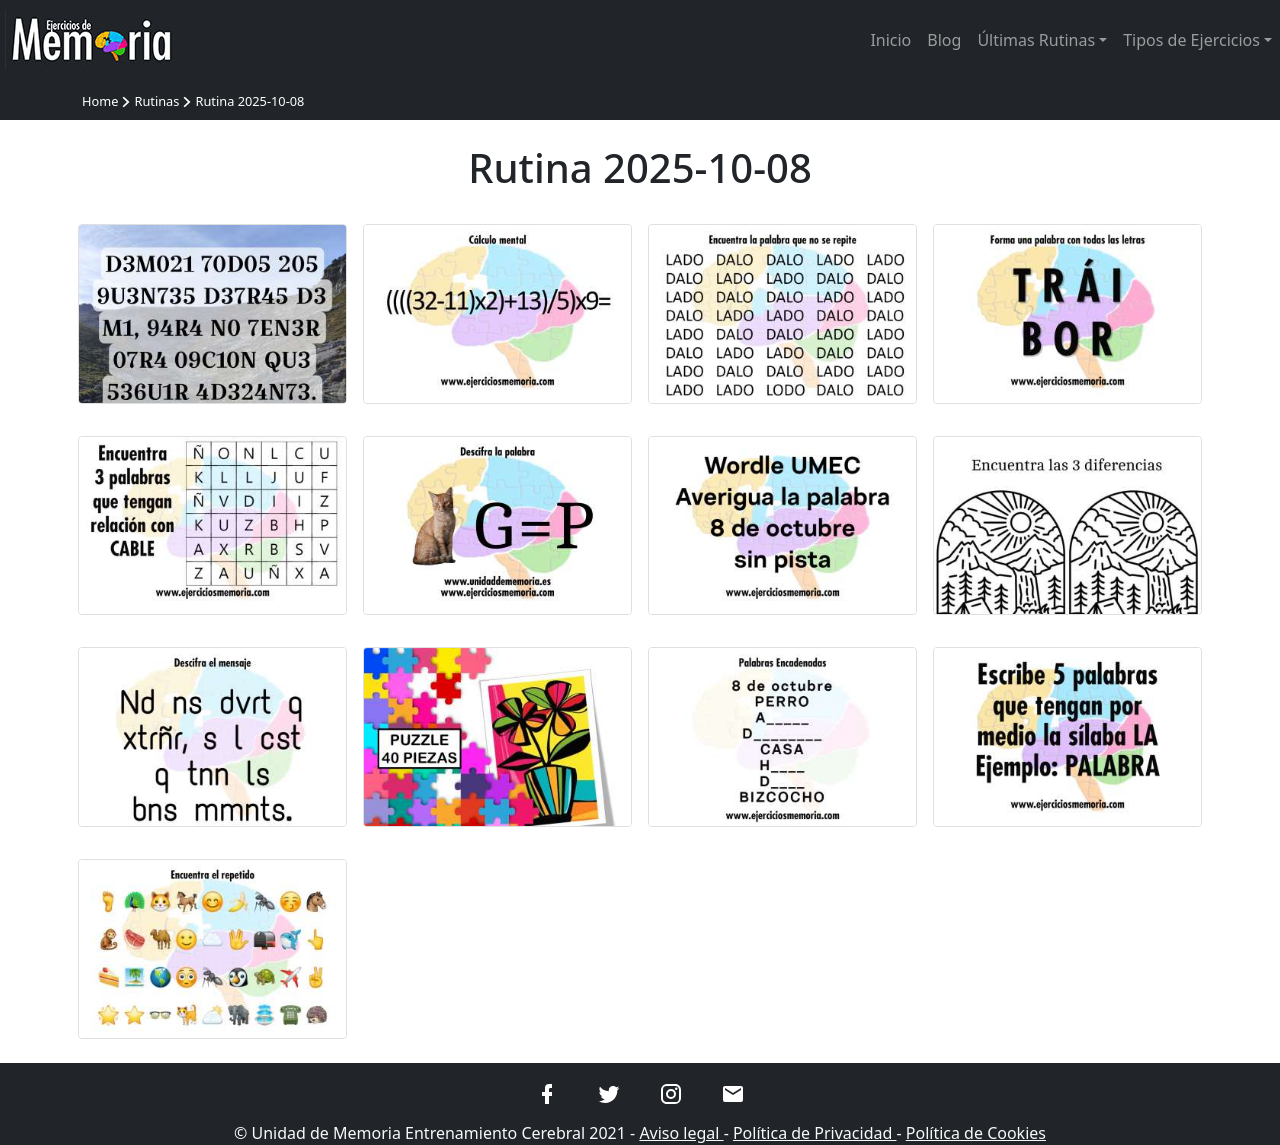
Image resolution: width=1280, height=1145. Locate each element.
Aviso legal (681, 1133)
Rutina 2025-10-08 (249, 101)
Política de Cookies (976, 1133)
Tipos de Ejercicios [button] (1191, 40)
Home (100, 101)
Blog (944, 40)
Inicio (890, 40)
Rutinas (156, 101)
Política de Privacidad (815, 1133)
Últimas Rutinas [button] (1036, 40)
